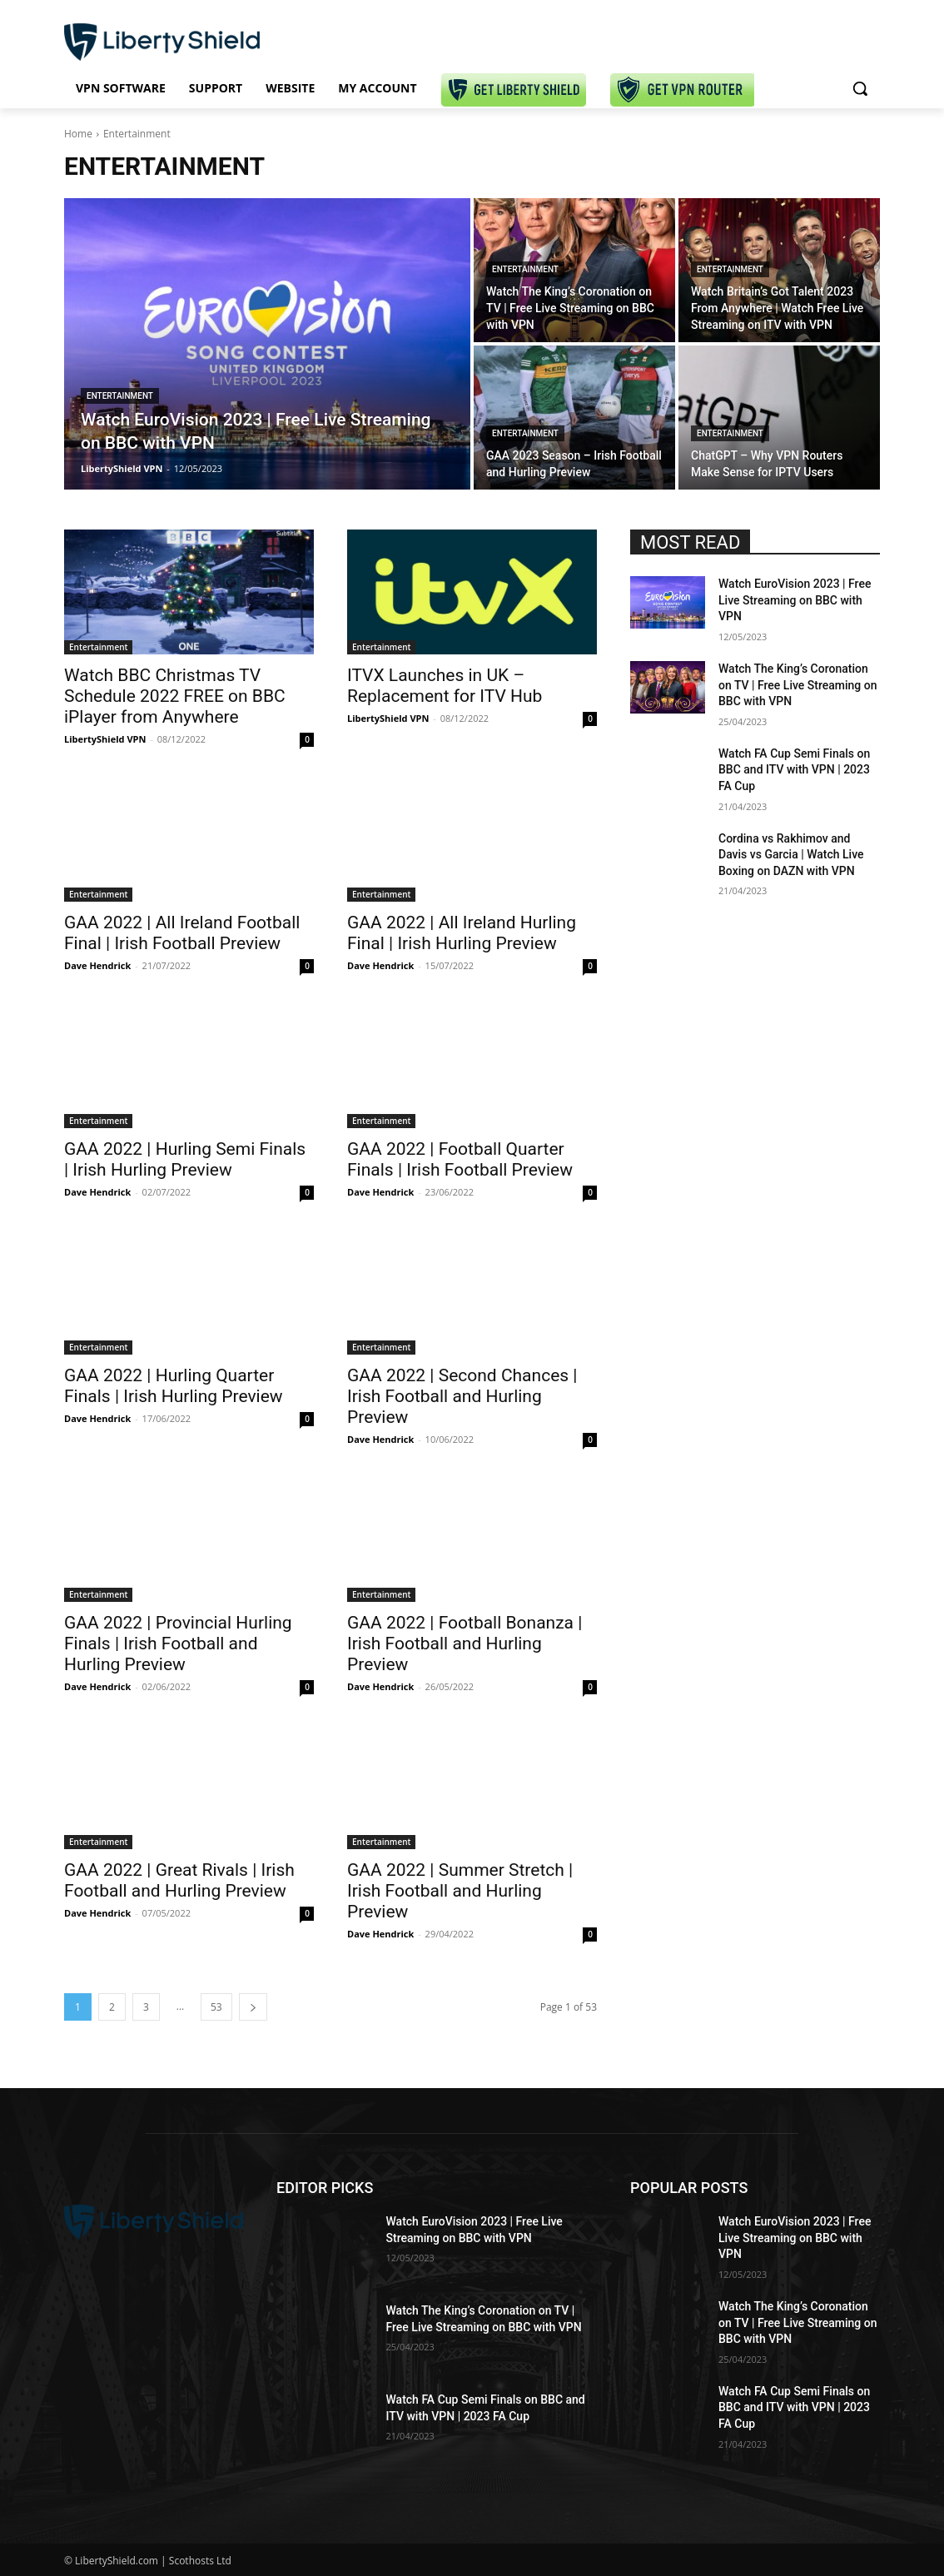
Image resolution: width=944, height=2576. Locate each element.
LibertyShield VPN (105, 739)
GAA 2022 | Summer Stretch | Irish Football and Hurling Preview (460, 1891)
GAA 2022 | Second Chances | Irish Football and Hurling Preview (462, 1396)
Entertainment (120, 395)
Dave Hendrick (97, 965)
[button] (860, 88)
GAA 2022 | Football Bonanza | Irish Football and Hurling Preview (464, 1643)
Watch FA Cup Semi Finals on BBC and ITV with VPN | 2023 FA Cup (794, 770)
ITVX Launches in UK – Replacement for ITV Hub (444, 685)
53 (216, 2007)
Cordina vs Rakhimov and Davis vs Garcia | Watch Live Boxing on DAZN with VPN (791, 855)
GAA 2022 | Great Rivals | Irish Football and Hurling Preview (179, 1880)
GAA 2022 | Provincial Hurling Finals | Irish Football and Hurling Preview (178, 1643)
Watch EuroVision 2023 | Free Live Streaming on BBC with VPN (794, 600)
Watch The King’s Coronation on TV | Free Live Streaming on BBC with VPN (797, 685)
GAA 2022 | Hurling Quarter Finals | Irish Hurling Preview (173, 1385)
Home (78, 134)
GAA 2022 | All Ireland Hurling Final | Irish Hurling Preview (461, 933)
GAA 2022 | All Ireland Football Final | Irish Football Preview (182, 933)
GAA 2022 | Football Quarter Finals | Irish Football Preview (460, 1159)
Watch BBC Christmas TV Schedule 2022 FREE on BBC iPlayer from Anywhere (175, 696)
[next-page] (253, 2007)
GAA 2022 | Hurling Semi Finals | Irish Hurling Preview (185, 1159)
